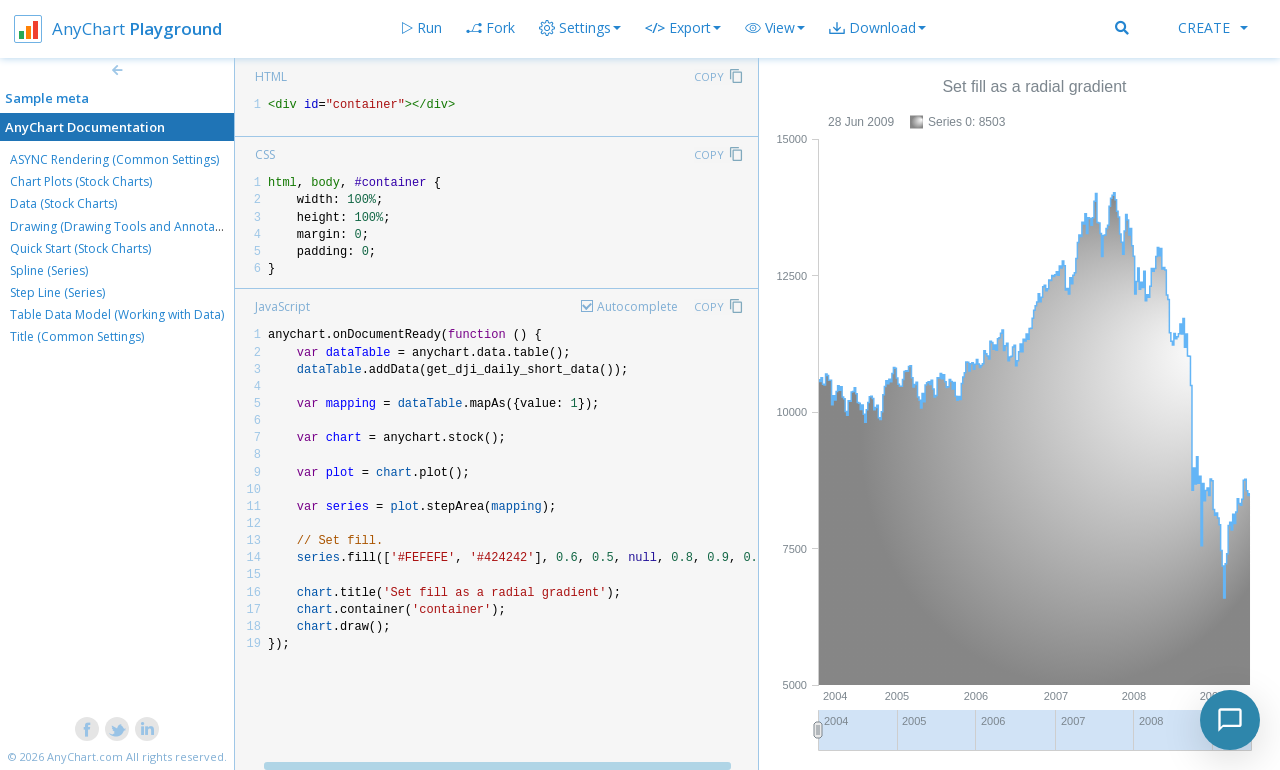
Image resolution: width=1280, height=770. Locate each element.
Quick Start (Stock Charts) (80, 248)
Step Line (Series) (57, 292)
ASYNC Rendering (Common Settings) (114, 159)
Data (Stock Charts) (63, 203)
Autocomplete (637, 306)
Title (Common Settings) (77, 336)
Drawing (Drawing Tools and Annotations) (128, 226)
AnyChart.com (85, 756)
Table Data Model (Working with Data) (117, 314)
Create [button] (1213, 27)
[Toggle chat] (1230, 720)
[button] (775, 28)
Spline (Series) (49, 270)
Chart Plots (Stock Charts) (81, 181)
